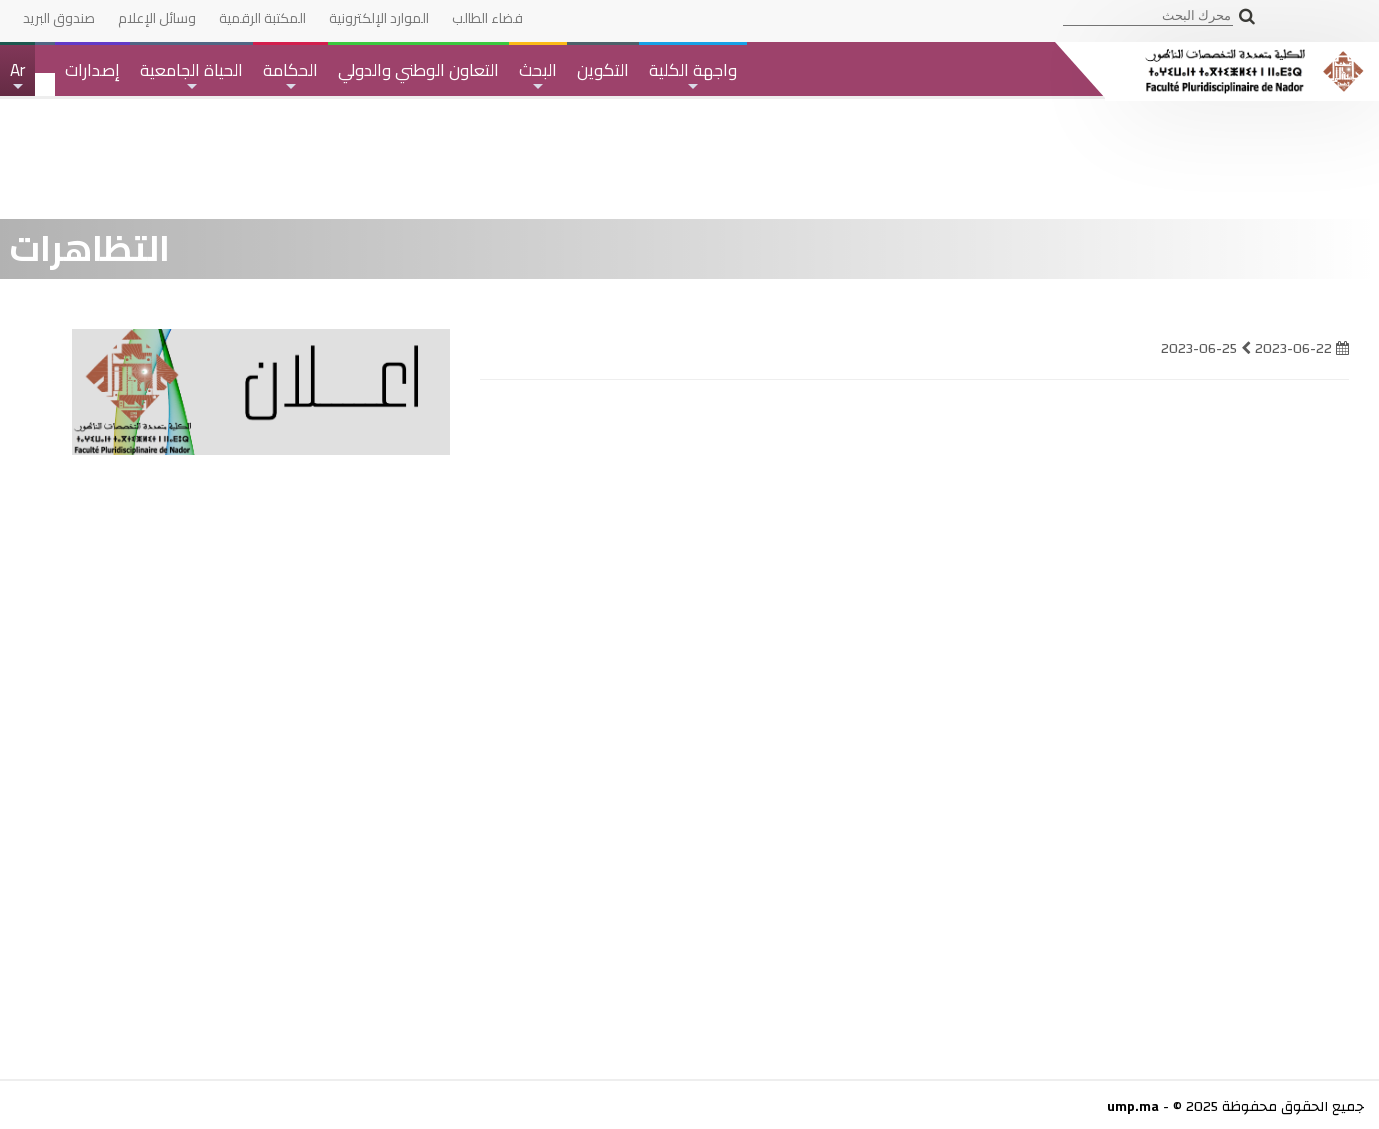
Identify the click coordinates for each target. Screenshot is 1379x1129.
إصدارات (92, 70)
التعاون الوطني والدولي (418, 70)
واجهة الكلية (693, 75)
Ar (16, 75)
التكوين (603, 70)
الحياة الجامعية (191, 75)
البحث (538, 75)
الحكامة (290, 75)
